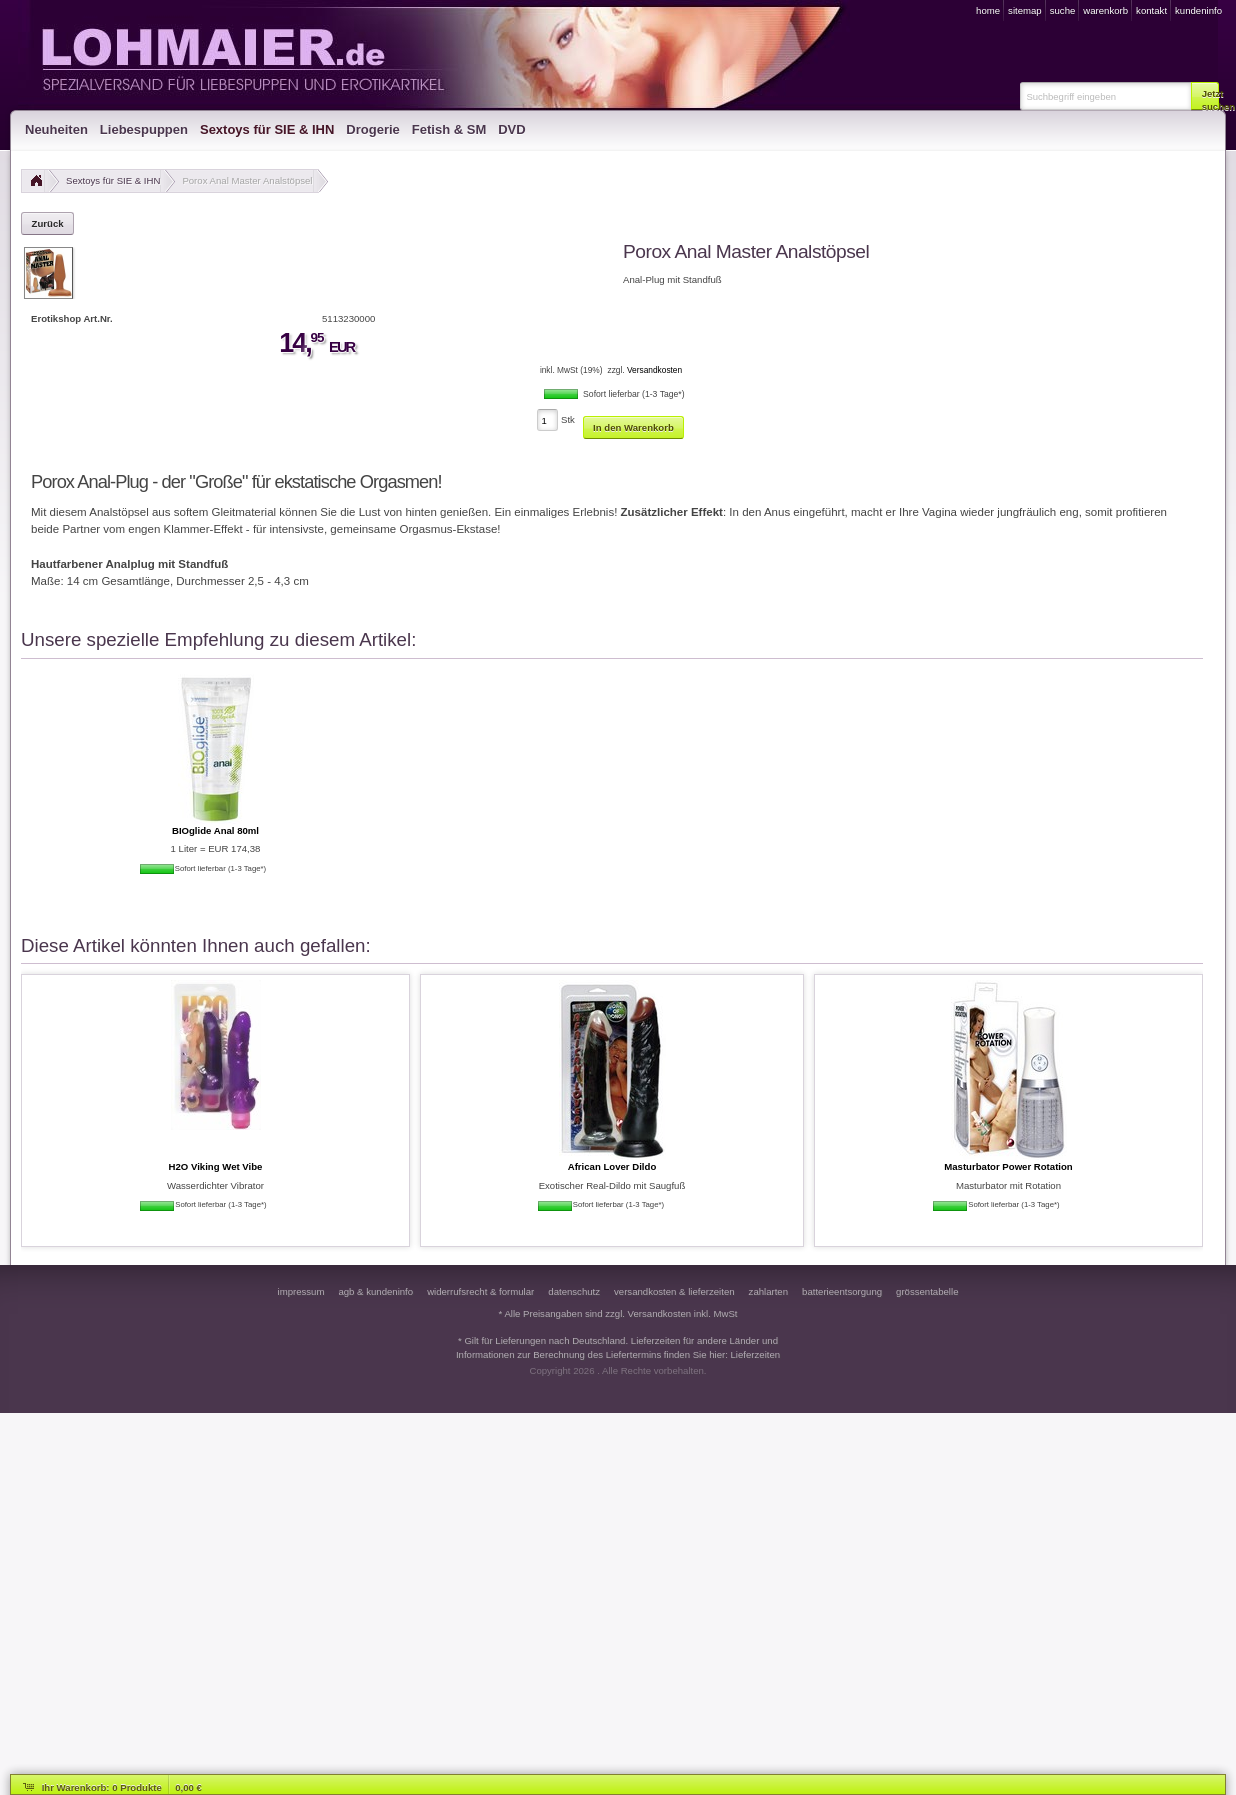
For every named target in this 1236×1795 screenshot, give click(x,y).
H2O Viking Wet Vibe (216, 1166)
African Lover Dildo (612, 1166)
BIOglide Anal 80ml (215, 830)
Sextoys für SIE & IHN (113, 180)
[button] (1205, 96)
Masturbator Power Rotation (1008, 1166)
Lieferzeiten (756, 1354)
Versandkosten (654, 370)
